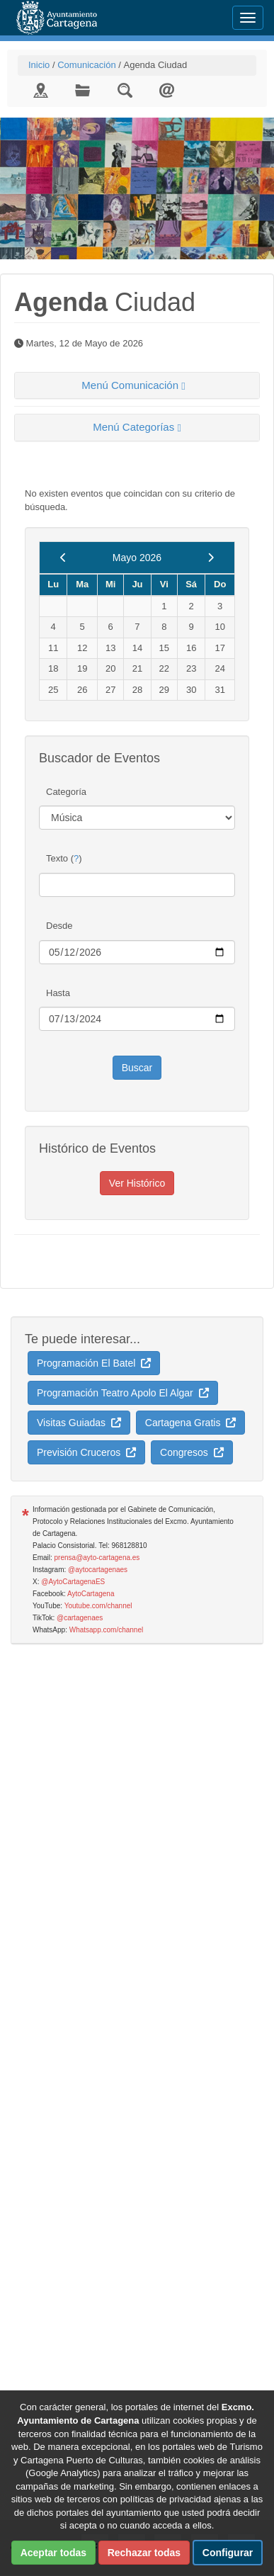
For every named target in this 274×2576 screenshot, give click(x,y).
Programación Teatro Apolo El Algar (123, 1393)
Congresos (191, 1452)
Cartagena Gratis (190, 1422)
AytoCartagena (91, 1594)
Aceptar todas (53, 2552)
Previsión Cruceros (86, 1452)
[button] (137, 386)
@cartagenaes (80, 1618)
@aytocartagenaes (97, 1570)
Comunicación (86, 65)
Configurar (227, 2552)
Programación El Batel (94, 1363)
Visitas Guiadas (79, 1422)
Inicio (39, 65)
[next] (210, 558)
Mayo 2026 (137, 557)
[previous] (63, 558)
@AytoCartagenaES (73, 1582)
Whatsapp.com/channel (106, 1630)
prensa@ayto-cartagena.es (97, 1557)
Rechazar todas (144, 2552)
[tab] (137, 386)
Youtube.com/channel (98, 1606)
